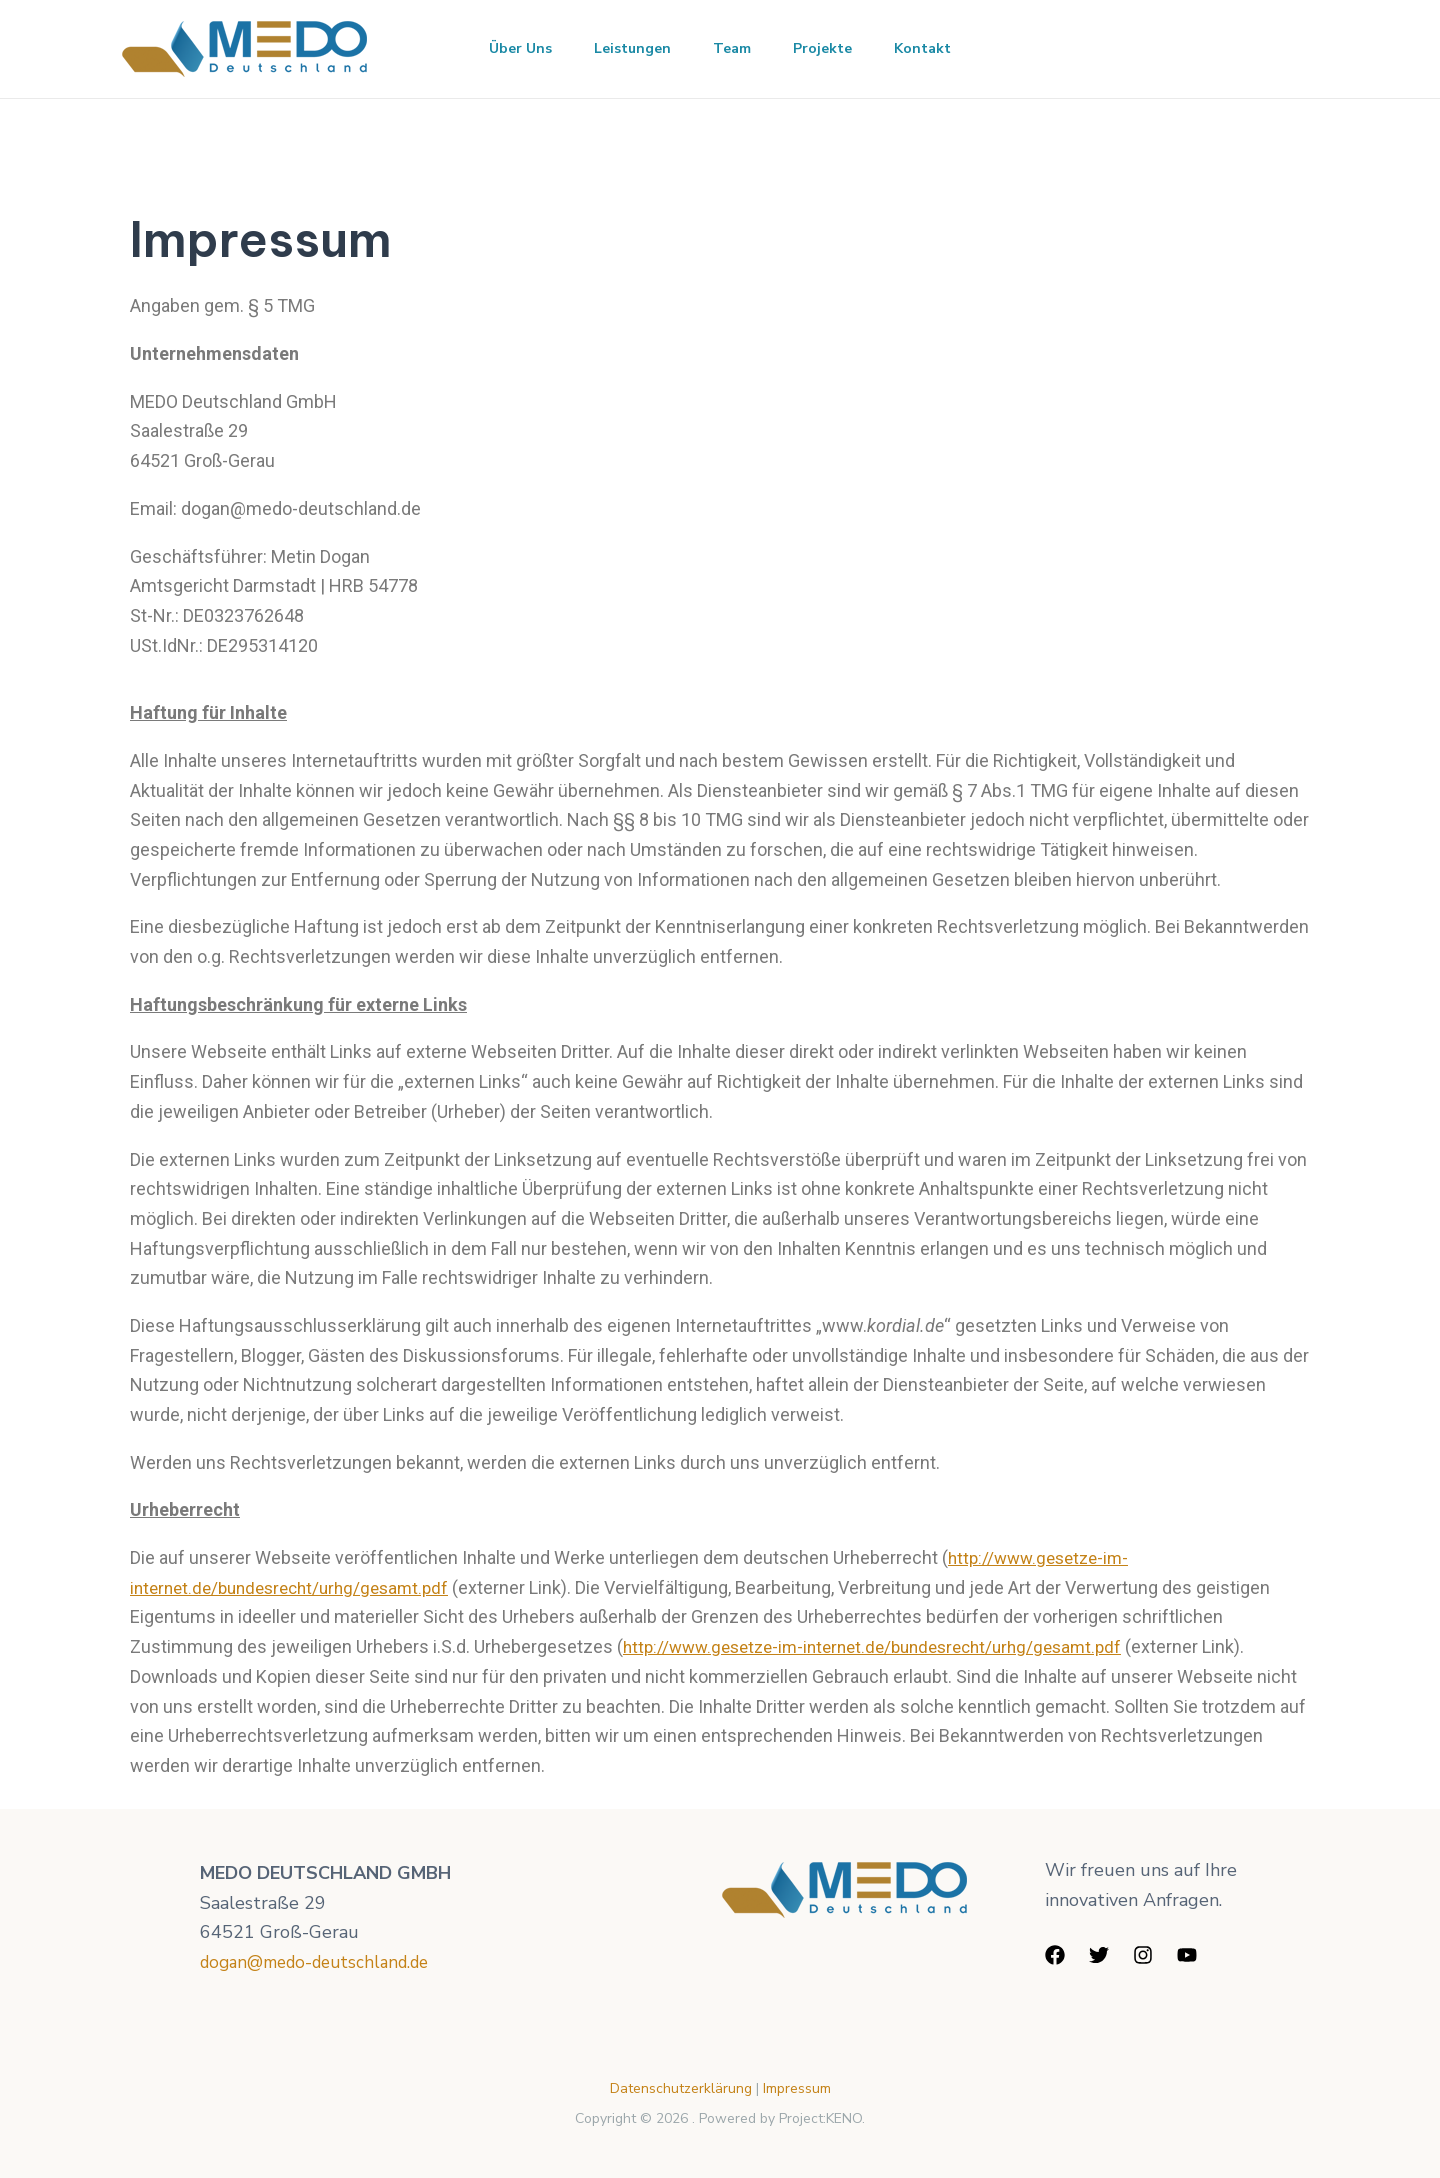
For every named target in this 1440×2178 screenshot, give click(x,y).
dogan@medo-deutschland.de (324, 1962)
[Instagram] (1143, 1955)
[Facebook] (1055, 1955)
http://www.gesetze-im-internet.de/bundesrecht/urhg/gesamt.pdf (887, 1646)
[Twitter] (1099, 1955)
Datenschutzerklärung (683, 2088)
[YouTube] (1187, 1955)
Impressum (797, 2088)
